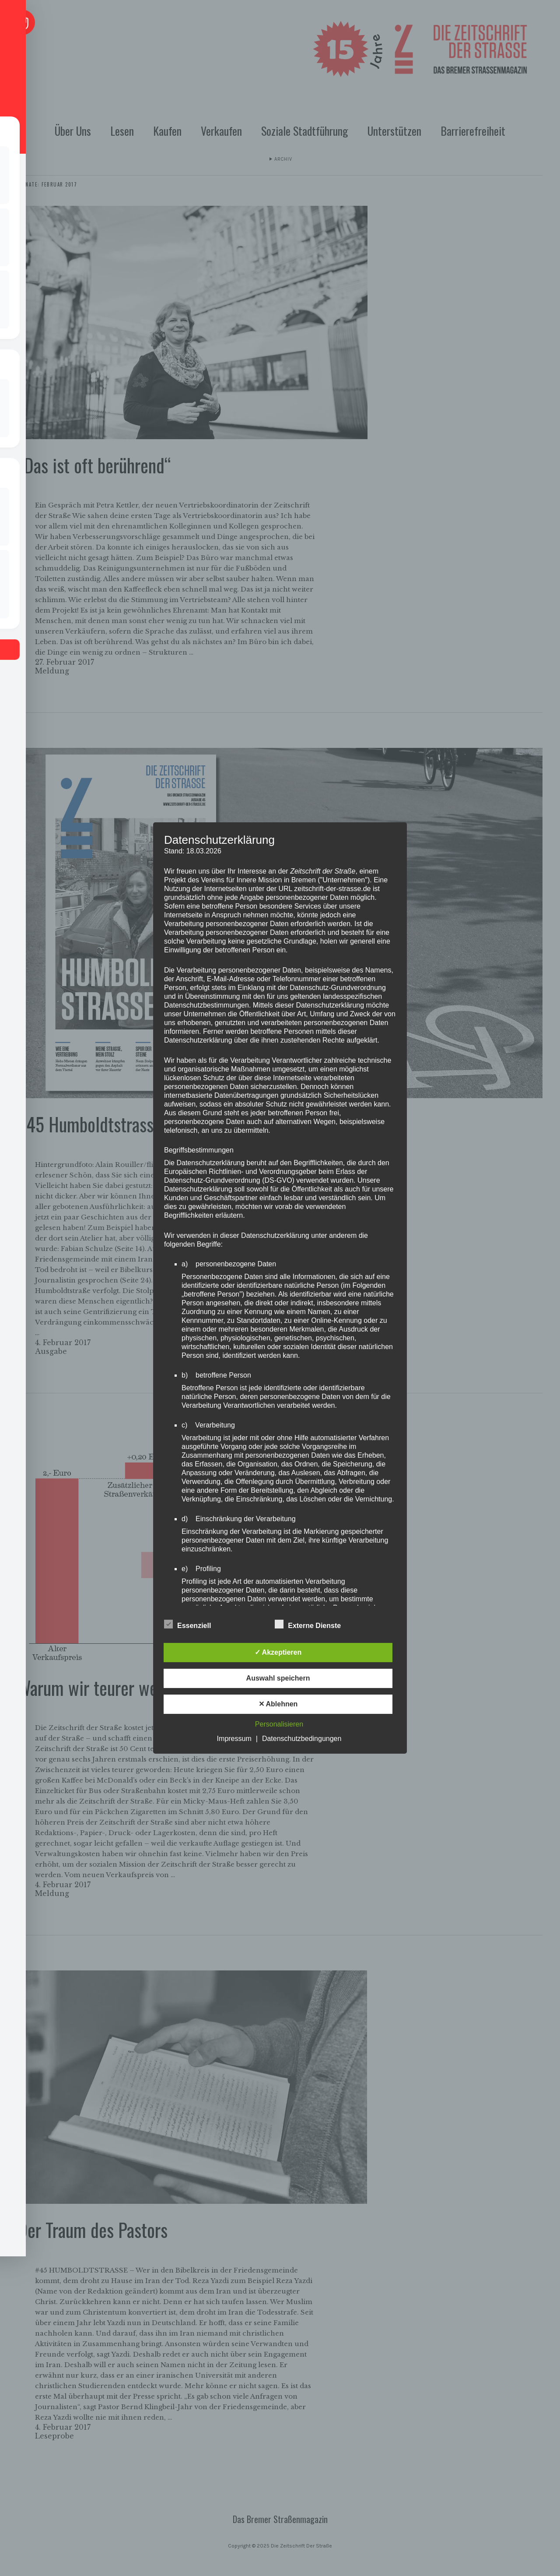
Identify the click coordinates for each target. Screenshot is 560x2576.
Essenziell (187, 1624)
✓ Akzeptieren (278, 1652)
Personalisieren (279, 1724)
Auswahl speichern (278, 1678)
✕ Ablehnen (278, 1704)
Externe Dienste (308, 1624)
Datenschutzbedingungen (301, 1738)
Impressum (234, 1738)
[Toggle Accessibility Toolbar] (22, 22)
